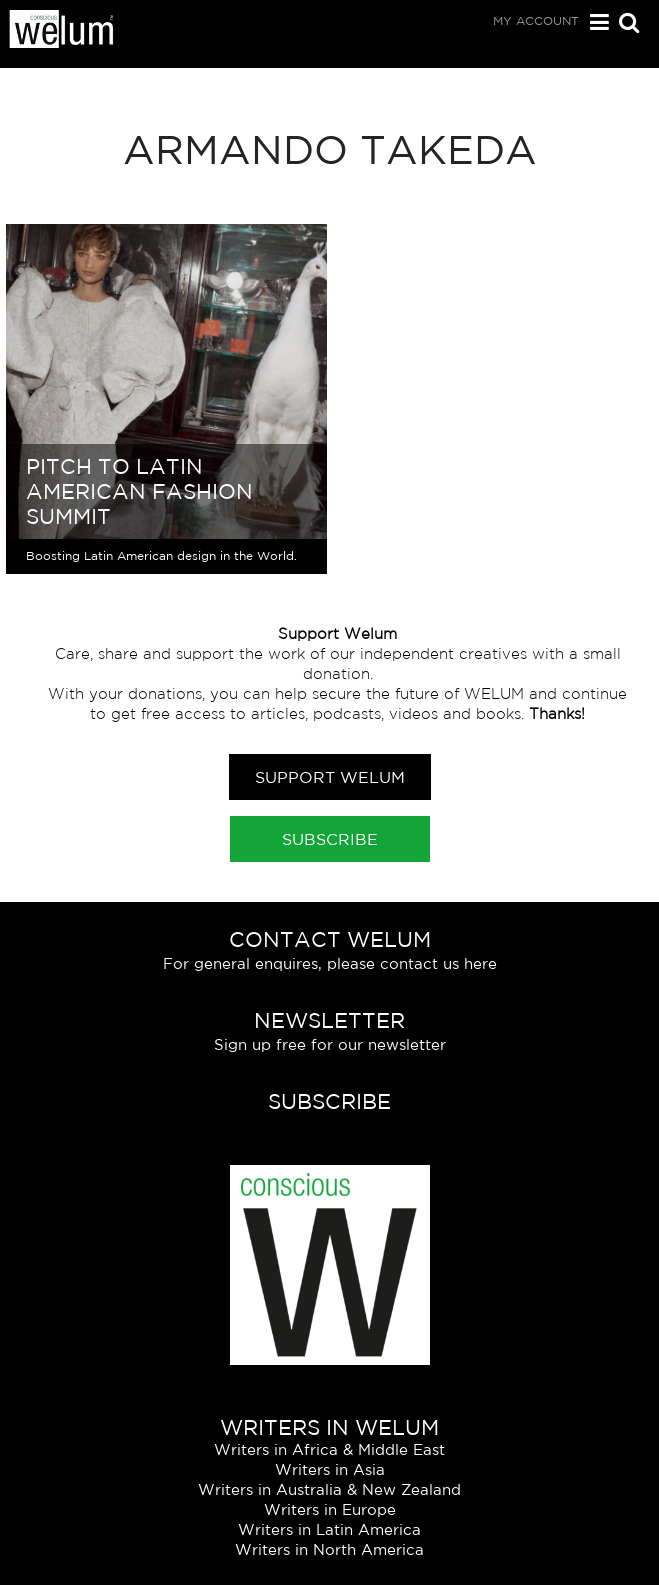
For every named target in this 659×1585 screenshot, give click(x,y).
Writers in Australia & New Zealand (329, 1489)
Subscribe (330, 839)
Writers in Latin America (329, 1529)
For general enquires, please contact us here (330, 963)
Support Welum (330, 777)
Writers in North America (329, 1549)
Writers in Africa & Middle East (329, 1449)
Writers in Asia (330, 1469)
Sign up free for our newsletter (330, 1044)
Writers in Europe (330, 1509)
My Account (536, 20)
